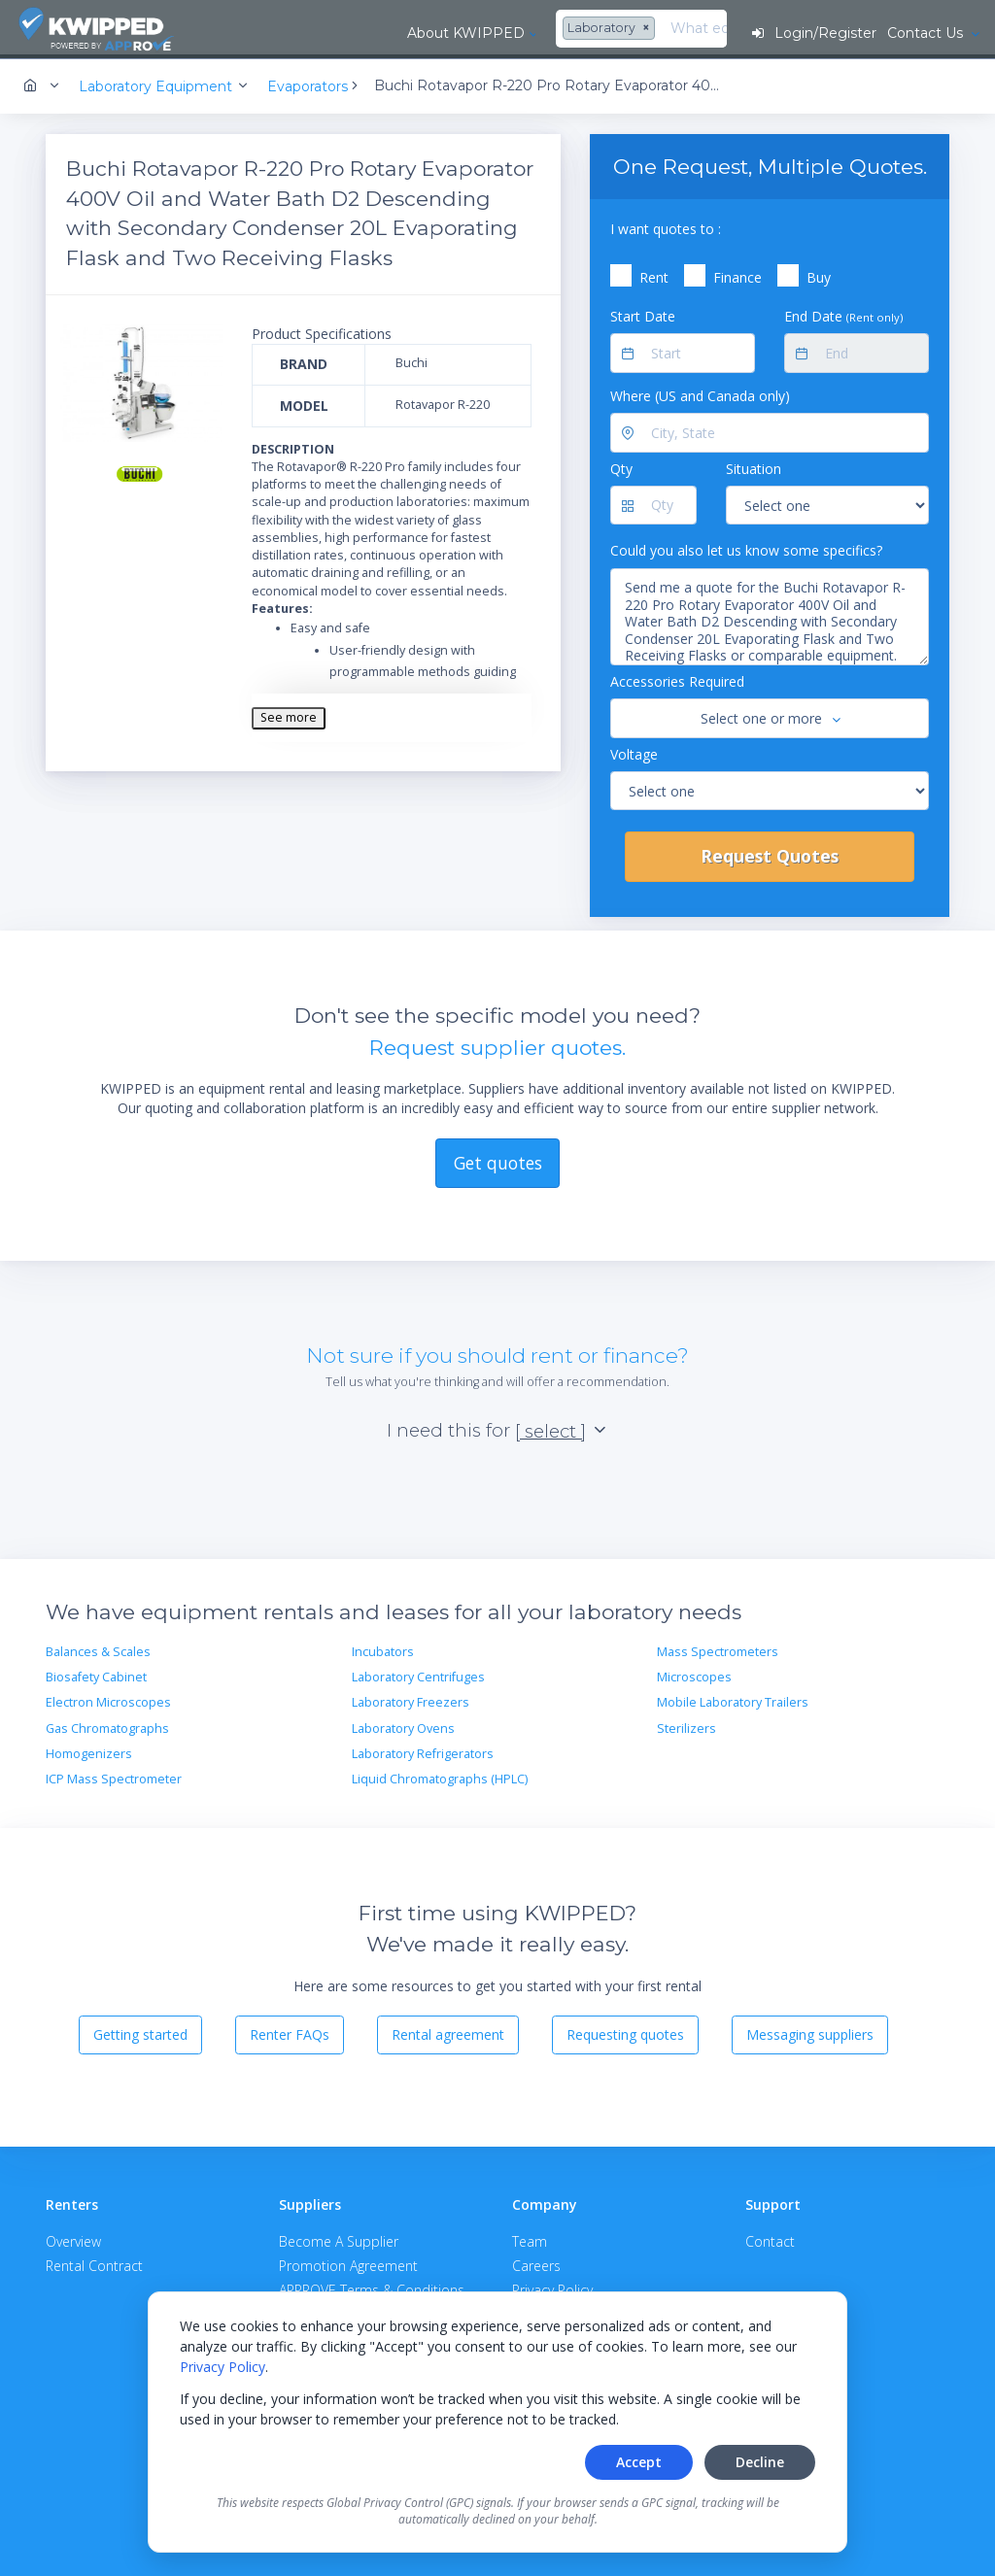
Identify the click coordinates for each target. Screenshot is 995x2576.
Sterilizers (686, 1725)
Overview (73, 2238)
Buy (818, 274)
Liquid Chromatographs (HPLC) (440, 1776)
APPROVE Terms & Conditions (371, 2287)
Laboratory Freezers (410, 1699)
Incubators (383, 1649)
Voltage (634, 750)
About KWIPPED (298, 33)
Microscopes (694, 1674)
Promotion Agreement (348, 2263)
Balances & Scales (98, 1649)
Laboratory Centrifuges (418, 1674)
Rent (654, 274)
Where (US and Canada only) (700, 393)
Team (529, 2238)
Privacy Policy (222, 2366)
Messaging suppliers (810, 2031)
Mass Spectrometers (717, 1649)
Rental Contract (94, 2263)
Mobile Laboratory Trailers (732, 1699)
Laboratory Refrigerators (423, 1751)
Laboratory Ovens (403, 1725)
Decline (760, 2462)
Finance (737, 274)
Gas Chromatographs (107, 1725)
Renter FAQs (289, 2031)
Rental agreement (448, 2031)
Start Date (642, 313)
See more (288, 714)
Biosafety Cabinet (96, 1674)
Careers (536, 2263)
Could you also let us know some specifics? (746, 547)
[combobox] (443, 29)
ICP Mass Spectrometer (114, 1776)
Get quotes (498, 1158)
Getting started (140, 2031)
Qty (621, 466)
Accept (639, 2462)
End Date (843, 313)
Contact (770, 2238)
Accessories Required (677, 678)
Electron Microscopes (108, 1699)
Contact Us (926, 33)
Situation (753, 466)
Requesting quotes (625, 2031)
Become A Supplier (338, 2238)
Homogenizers (89, 1751)
